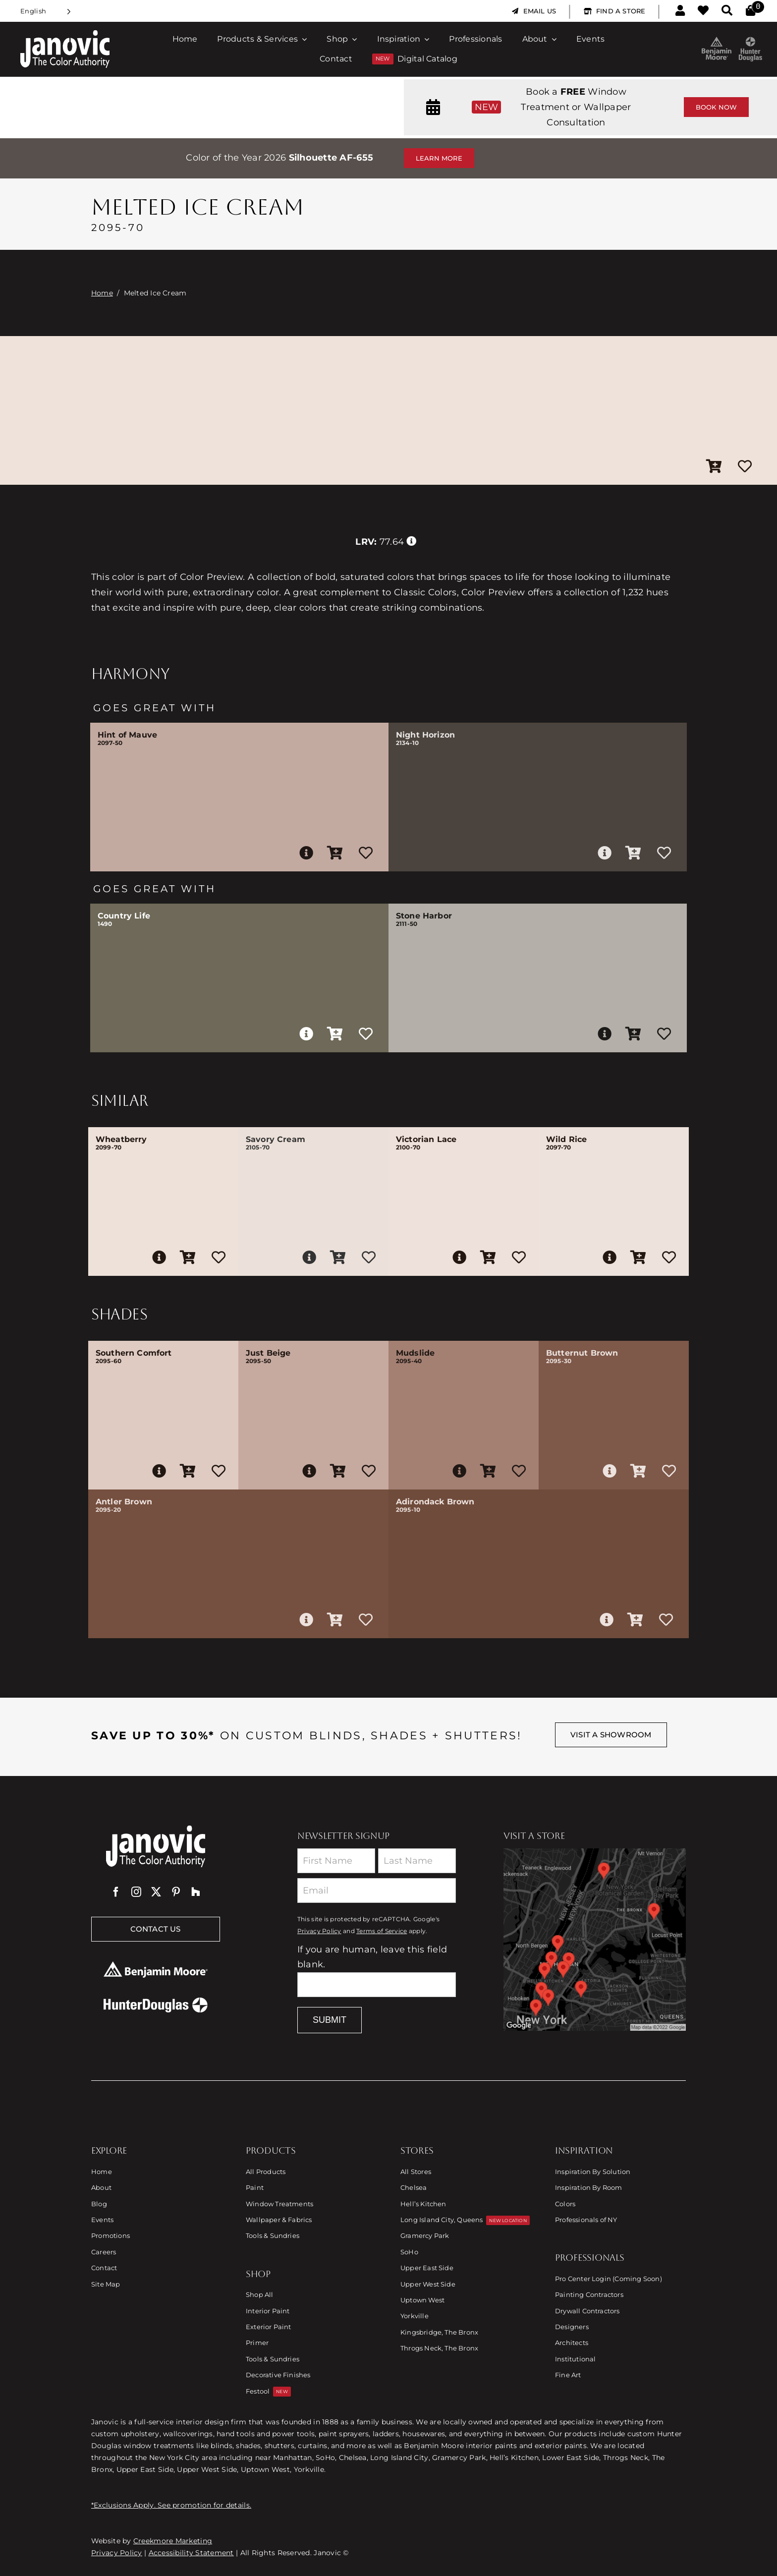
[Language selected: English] (45, 11)
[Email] (376, 1890)
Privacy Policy (319, 1931)
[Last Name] (417, 1860)
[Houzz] (195, 1892)
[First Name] (336, 1860)
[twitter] (156, 1892)
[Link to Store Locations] (594, 1939)
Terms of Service (381, 1931)
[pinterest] (176, 1892)
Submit (329, 2020)
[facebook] (116, 1892)
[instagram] (136, 1892)
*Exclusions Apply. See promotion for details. (171, 2505)
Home (102, 292)
